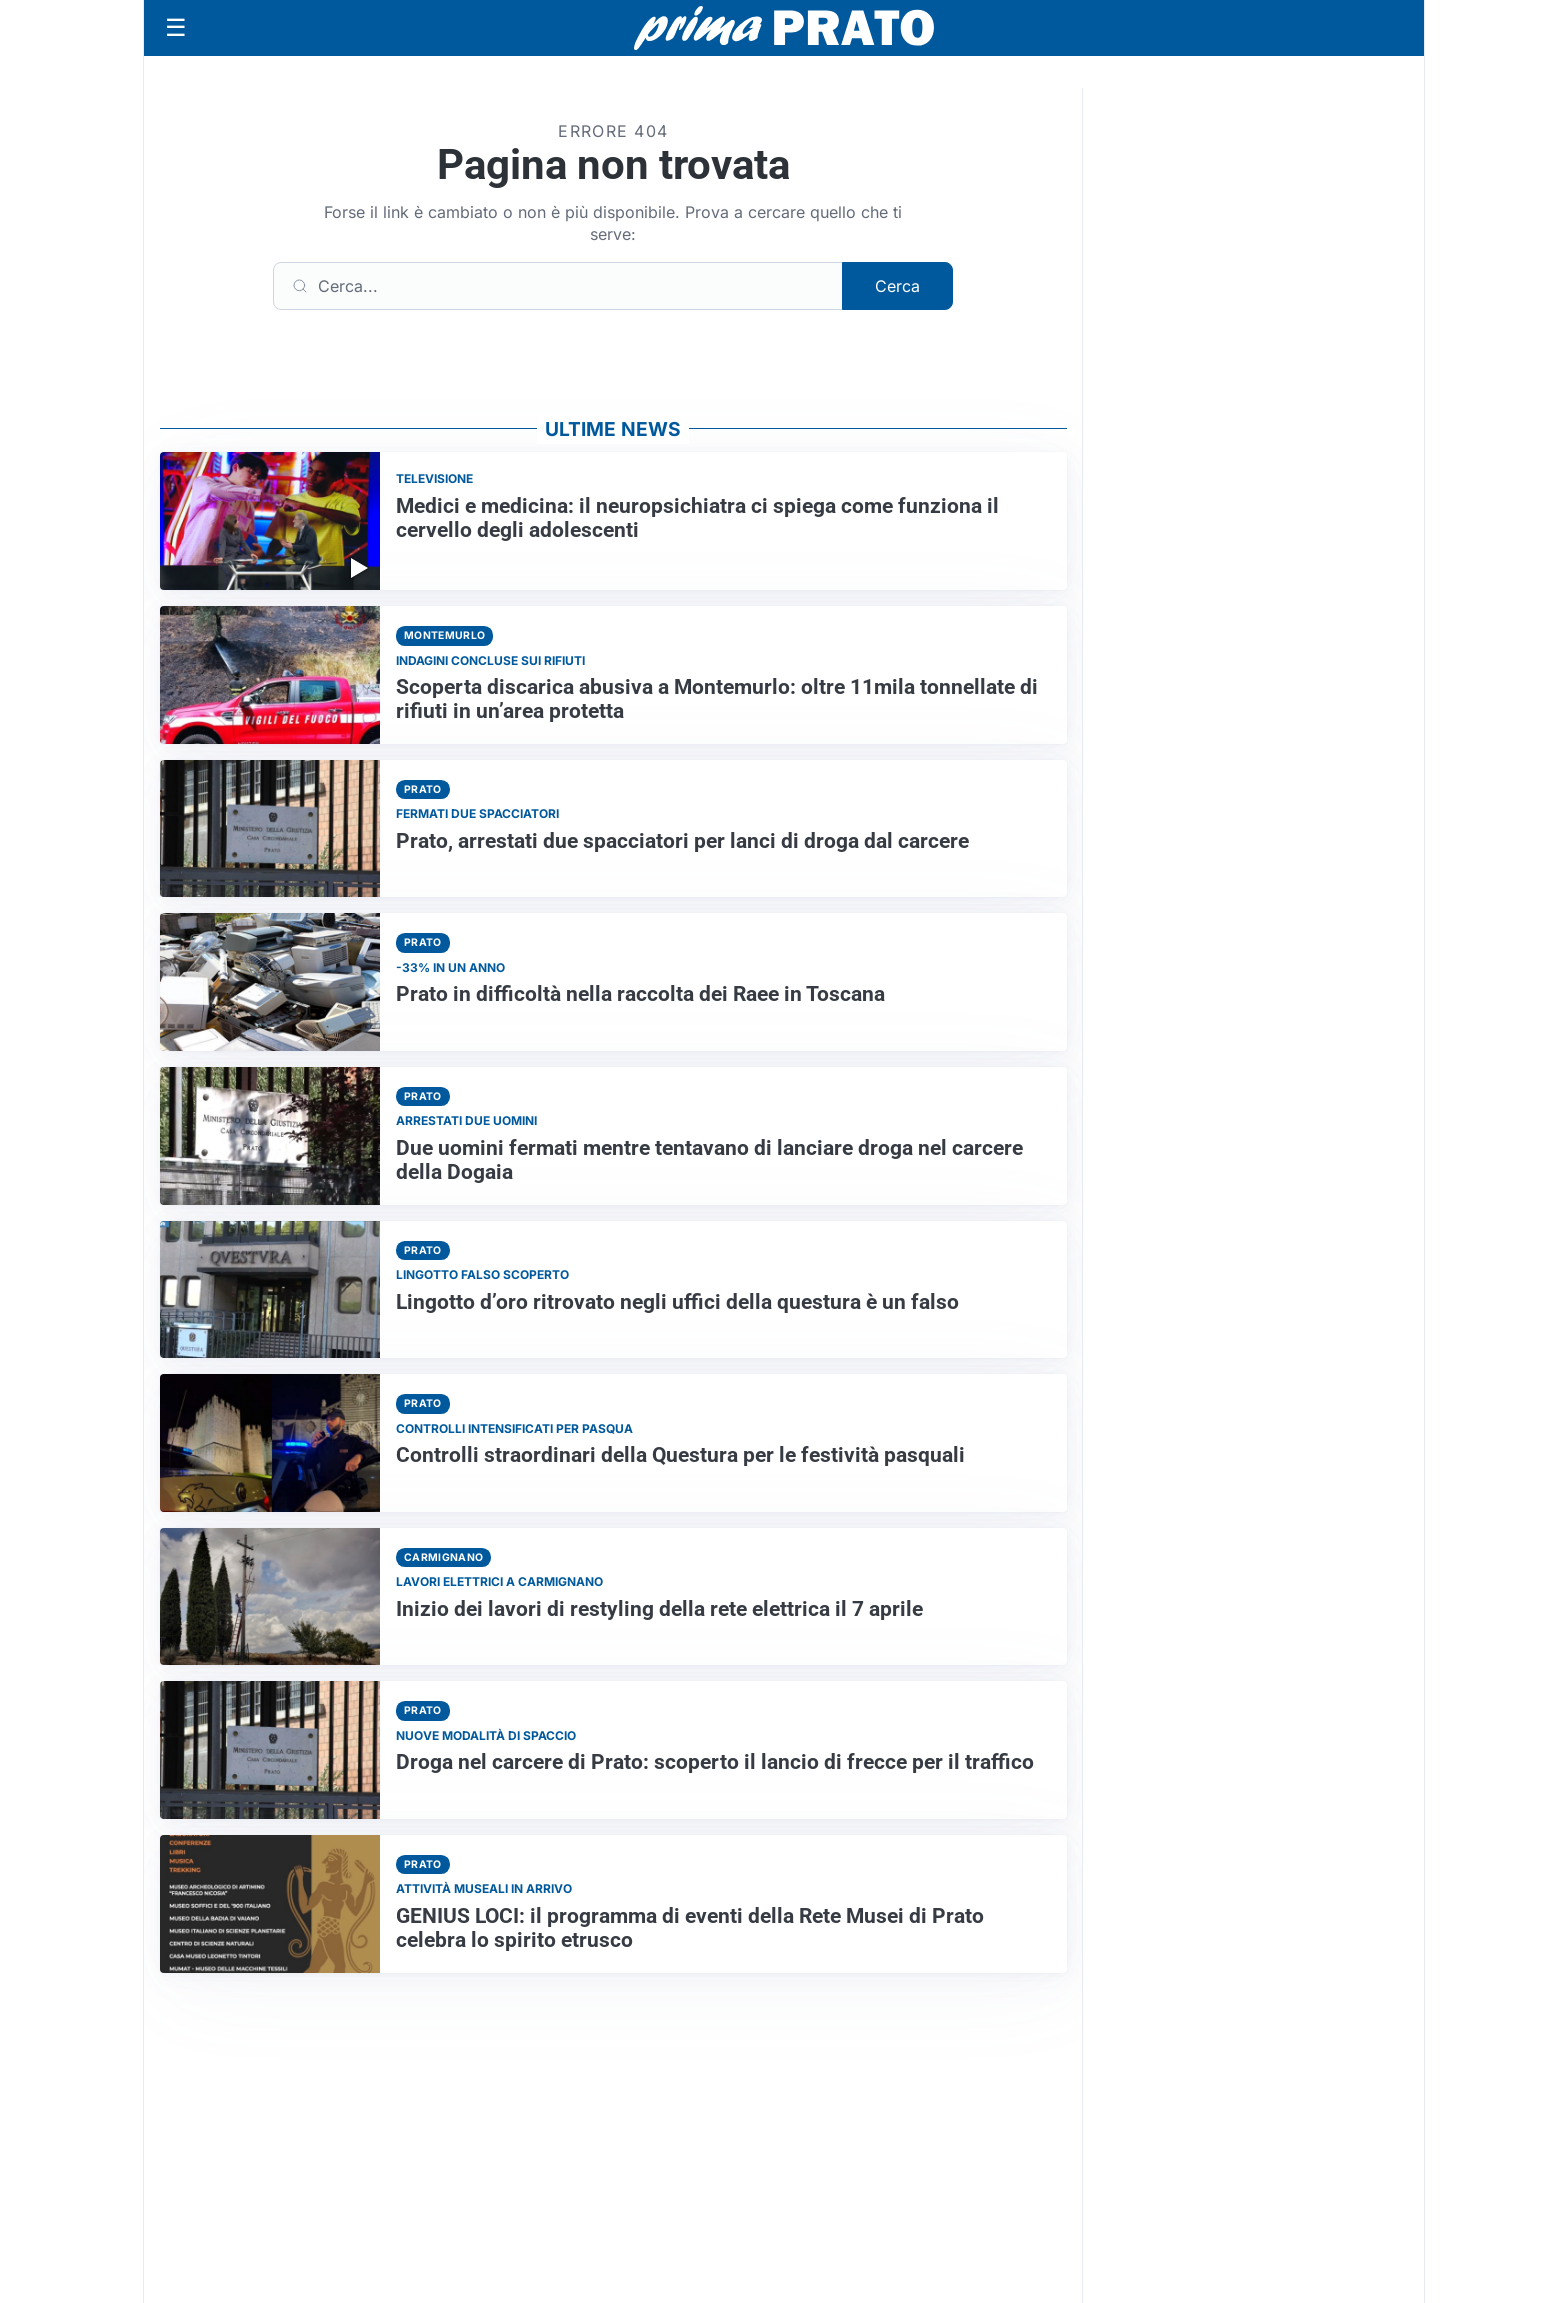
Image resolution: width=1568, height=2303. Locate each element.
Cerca (897, 286)
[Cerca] (558, 286)
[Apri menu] (176, 28)
